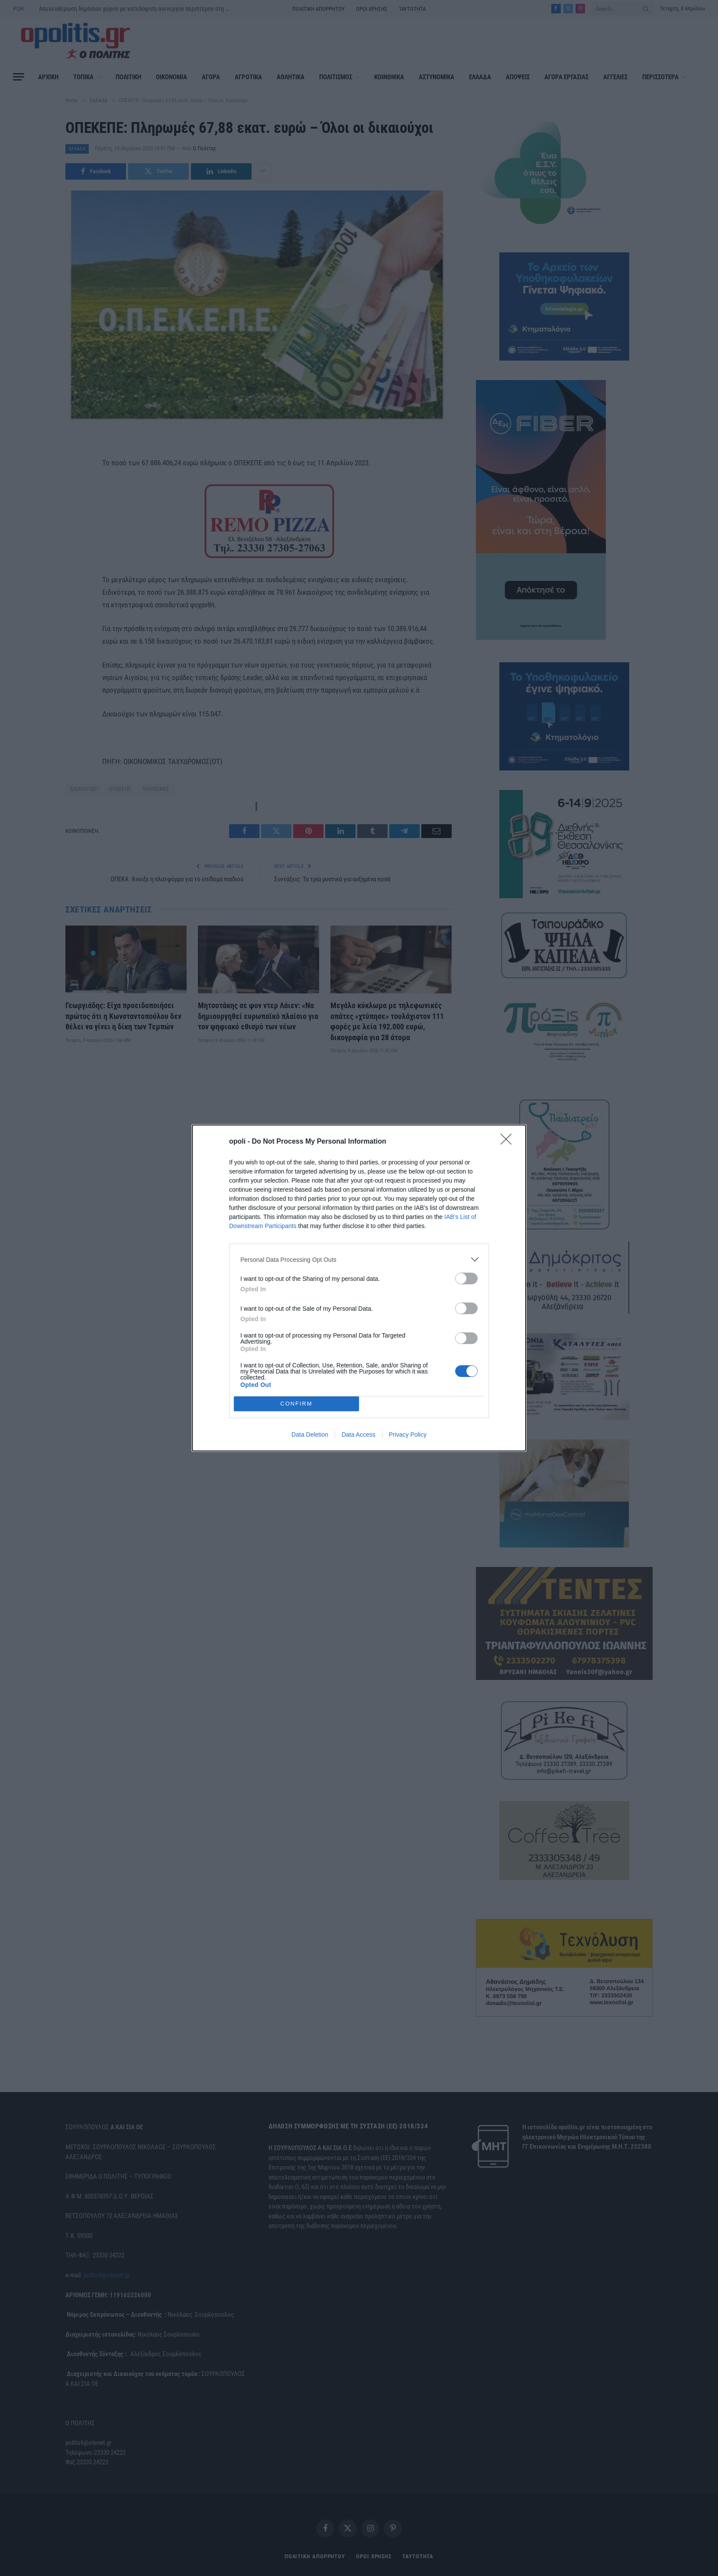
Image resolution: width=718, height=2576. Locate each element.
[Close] (509, 1142)
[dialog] (359, 1288)
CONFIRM (296, 1404)
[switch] (466, 1278)
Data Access (358, 1434)
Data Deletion (309, 1434)
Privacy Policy (408, 1434)
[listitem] (359, 1259)
